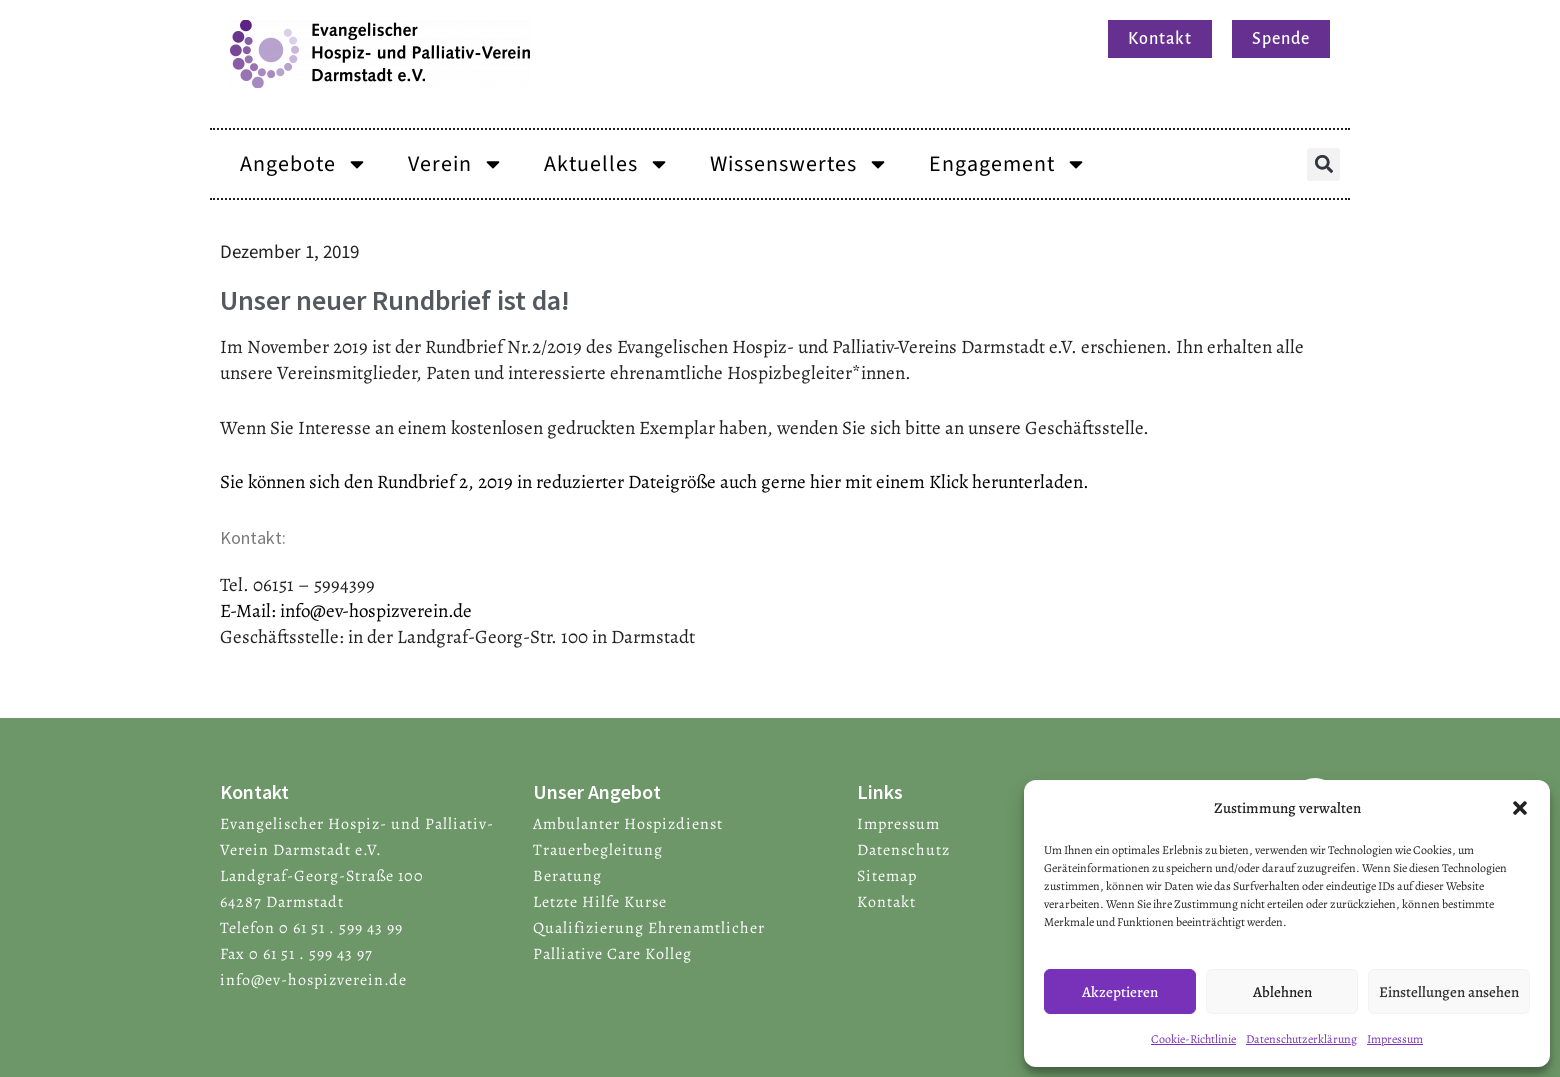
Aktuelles (607, 164)
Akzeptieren (1120, 992)
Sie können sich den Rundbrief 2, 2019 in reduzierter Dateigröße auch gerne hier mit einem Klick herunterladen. (654, 482)
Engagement (1008, 164)
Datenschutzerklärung (1301, 1039)
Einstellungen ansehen (1449, 992)
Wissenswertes (799, 164)
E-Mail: (250, 611)
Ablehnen (1282, 992)
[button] (1520, 808)
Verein (456, 164)
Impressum (1395, 1039)
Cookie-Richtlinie (1193, 1039)
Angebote (304, 164)
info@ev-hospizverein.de (376, 611)
